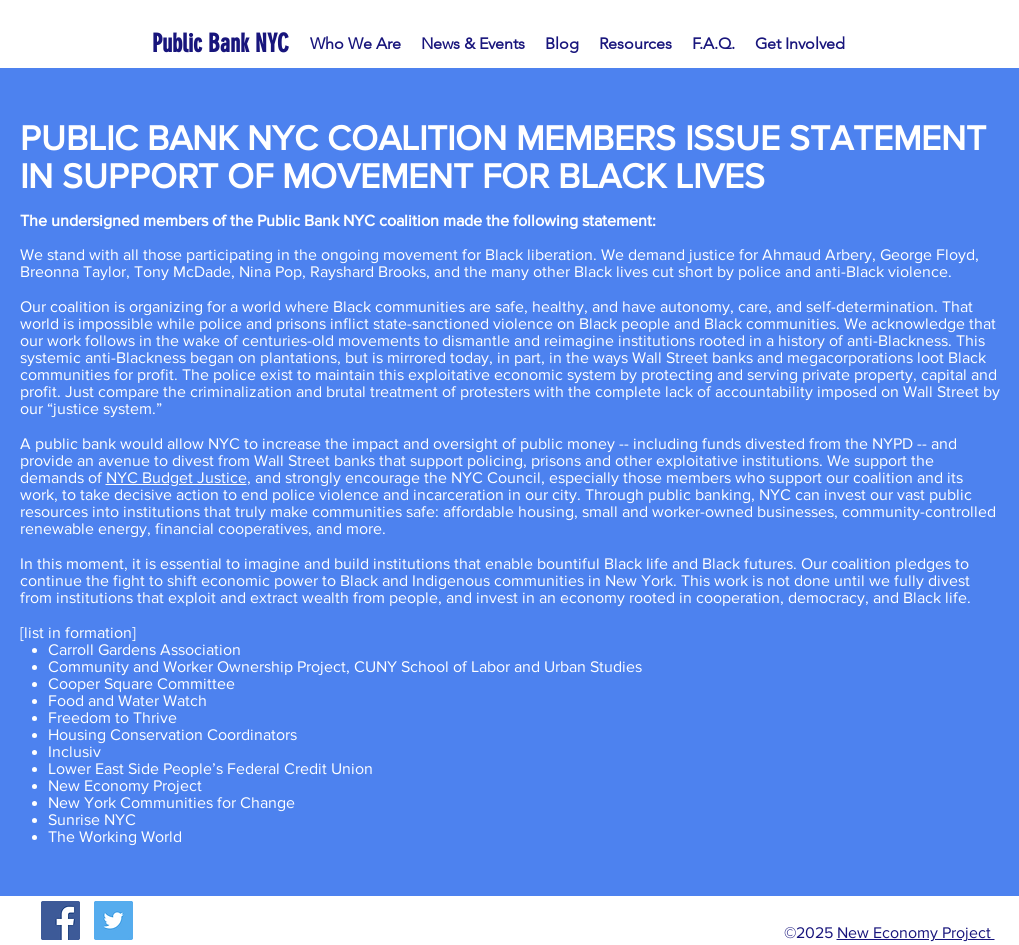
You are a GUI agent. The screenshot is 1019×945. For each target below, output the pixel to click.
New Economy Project (916, 932)
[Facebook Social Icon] (60, 920)
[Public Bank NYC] (224, 43)
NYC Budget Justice (176, 477)
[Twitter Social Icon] (113, 920)
